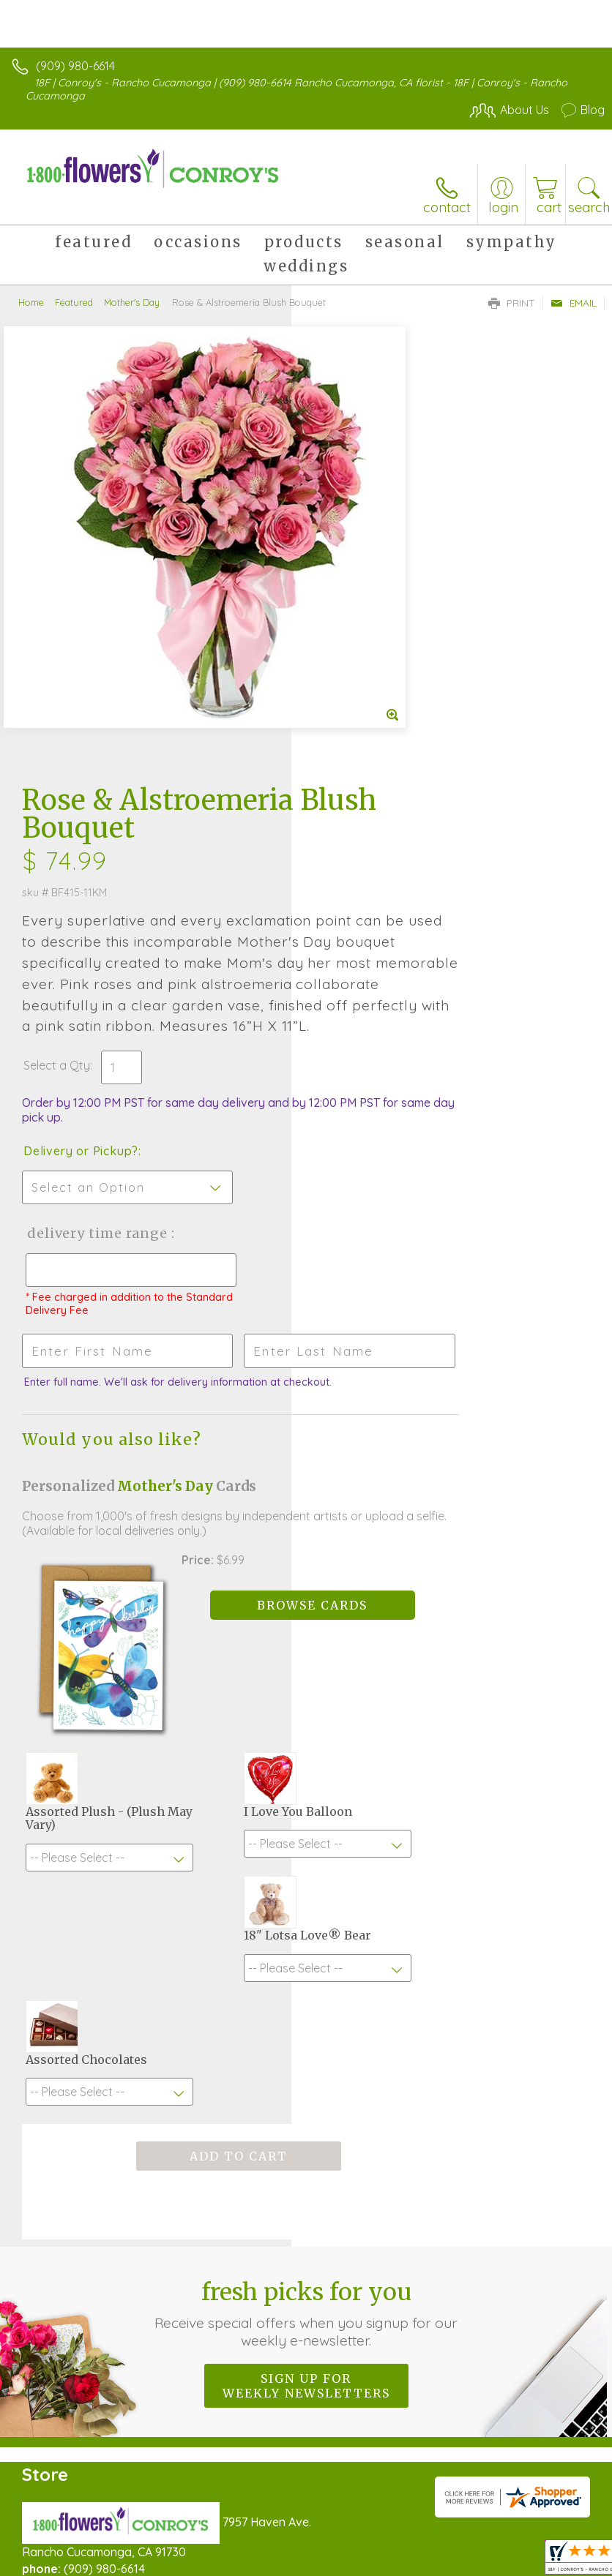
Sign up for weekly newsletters (306, 1896)
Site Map (336, 2554)
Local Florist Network (246, 2554)
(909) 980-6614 (75, 66)
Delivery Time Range (362, 851)
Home (31, 302)
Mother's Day (132, 302)
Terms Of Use (55, 2554)
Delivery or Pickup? (372, 754)
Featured (74, 302)
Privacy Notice (141, 2554)
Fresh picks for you (306, 1824)
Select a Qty (348, 668)
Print (511, 302)
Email (574, 302)
